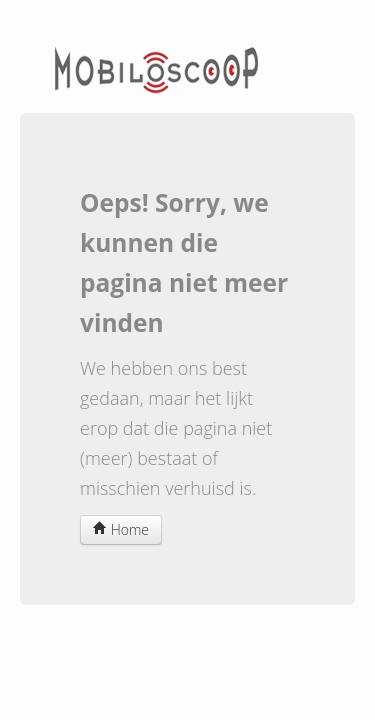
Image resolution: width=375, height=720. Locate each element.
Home (121, 529)
